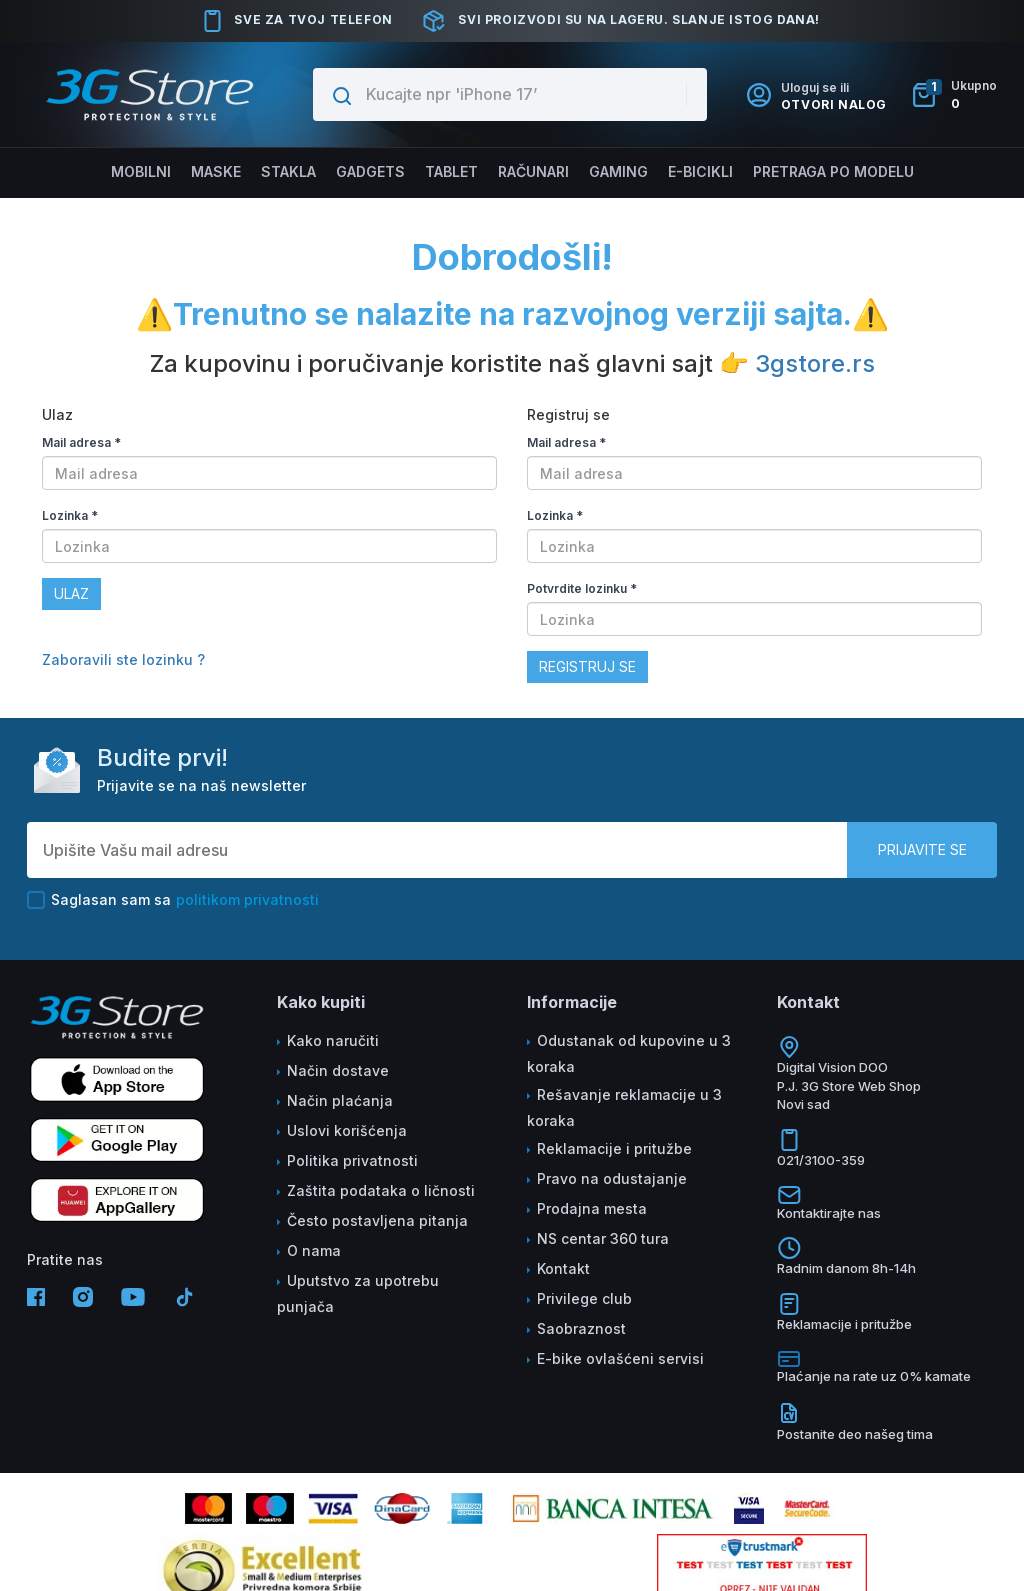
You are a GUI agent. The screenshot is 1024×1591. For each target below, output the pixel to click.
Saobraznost (581, 1328)
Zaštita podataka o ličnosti (381, 1190)
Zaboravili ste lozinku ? (123, 659)
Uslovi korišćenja (347, 1130)
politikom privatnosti (247, 899)
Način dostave (338, 1070)
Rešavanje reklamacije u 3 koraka (624, 1107)
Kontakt (563, 1268)
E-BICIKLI (697, 171)
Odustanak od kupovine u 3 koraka (629, 1053)
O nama (314, 1250)
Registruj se (587, 666)
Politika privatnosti (352, 1160)
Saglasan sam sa (173, 900)
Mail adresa (81, 442)
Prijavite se (922, 849)
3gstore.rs (815, 363)
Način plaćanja (340, 1100)
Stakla (288, 171)
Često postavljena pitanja (377, 1220)
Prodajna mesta (592, 1208)
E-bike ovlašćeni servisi (620, 1358)
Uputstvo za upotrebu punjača (358, 1293)
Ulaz (71, 593)
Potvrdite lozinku (582, 588)
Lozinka (70, 515)
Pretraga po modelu (829, 171)
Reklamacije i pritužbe (614, 1148)
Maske (218, 171)
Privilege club (584, 1298)
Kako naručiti (333, 1040)
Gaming (616, 171)
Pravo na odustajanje (612, 1178)
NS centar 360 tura (603, 1238)
